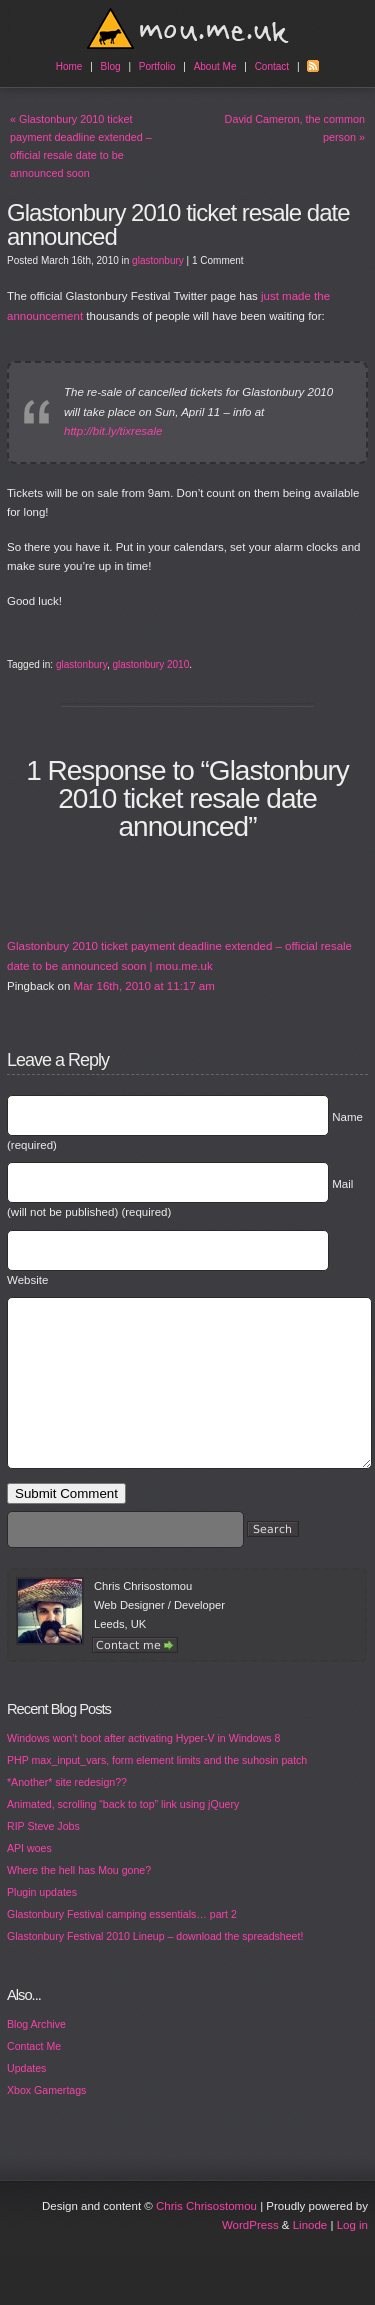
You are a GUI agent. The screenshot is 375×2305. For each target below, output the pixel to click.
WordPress (250, 2255)
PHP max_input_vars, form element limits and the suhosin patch (157, 1790)
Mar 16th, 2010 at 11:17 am (144, 986)
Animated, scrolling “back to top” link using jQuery (123, 1834)
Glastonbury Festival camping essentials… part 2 (122, 1944)
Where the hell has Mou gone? (79, 1900)
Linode (310, 2255)
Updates (26, 2098)
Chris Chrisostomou (206, 2236)
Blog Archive (36, 2054)
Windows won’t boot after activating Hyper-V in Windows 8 (143, 1768)
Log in (352, 2255)
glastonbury (158, 260)
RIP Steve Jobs (43, 1856)
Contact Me (34, 2076)
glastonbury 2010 (150, 664)
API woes (29, 1878)
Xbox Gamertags (46, 2120)
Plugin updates (42, 1922)
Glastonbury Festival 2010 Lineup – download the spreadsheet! (155, 1966)
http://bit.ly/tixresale (113, 431)
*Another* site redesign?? (67, 1812)
